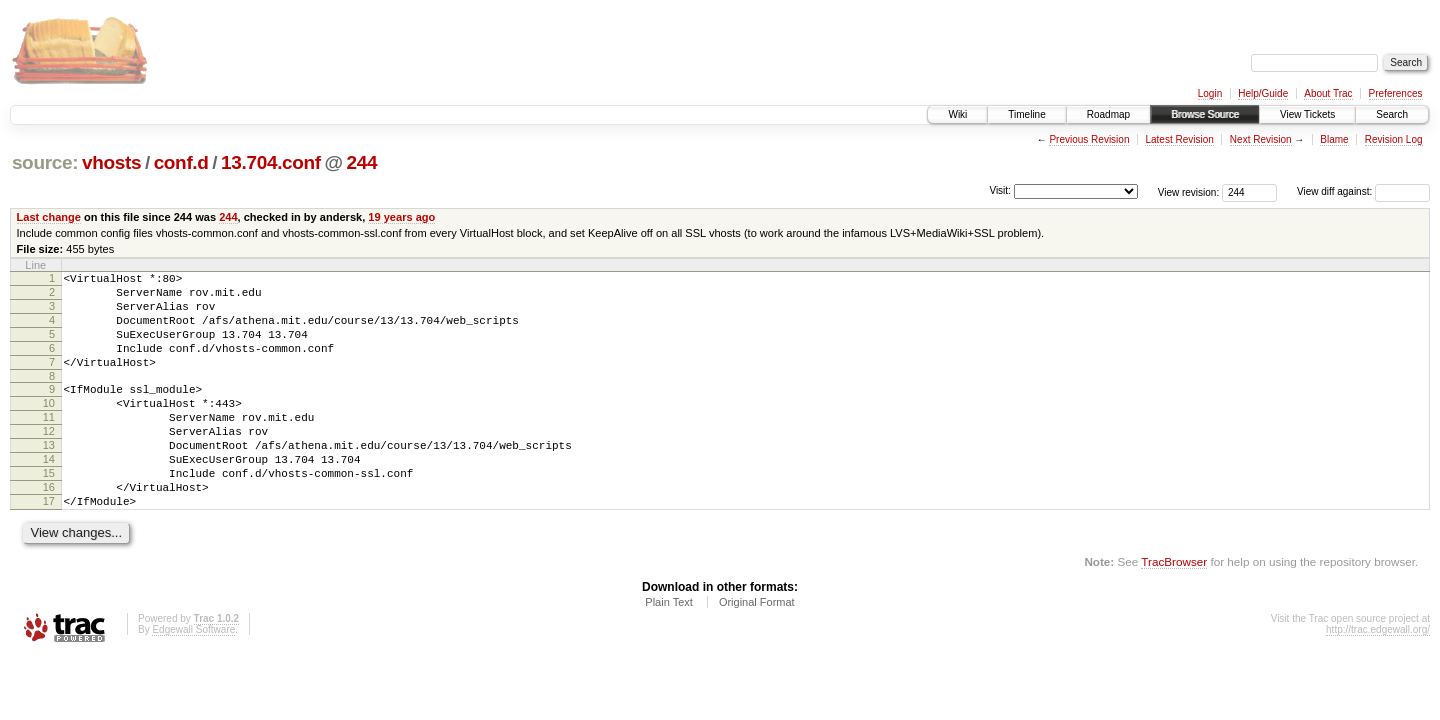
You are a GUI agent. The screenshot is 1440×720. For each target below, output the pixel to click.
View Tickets (1307, 114)
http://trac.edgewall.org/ (1378, 677)
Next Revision (1261, 139)
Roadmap (1108, 114)
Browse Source (1205, 114)
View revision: (1189, 191)
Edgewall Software (193, 677)
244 (362, 162)
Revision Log (1394, 139)
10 (49, 427)
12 (49, 461)
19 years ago (401, 217)
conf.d (181, 162)
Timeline (1026, 114)
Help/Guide (1263, 93)
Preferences (1396, 93)
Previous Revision (1089, 139)
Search (1392, 114)
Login (1210, 93)
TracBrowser (1174, 609)
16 (49, 529)
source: (45, 162)
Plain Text (669, 650)
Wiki (957, 114)
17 (49, 546)
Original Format (757, 650)
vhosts (111, 162)
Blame (1334, 139)
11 (49, 444)
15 (49, 512)
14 (49, 495)
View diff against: (1363, 191)
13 (49, 478)
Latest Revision (1179, 139)
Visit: (1000, 190)
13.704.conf (271, 162)
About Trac (1328, 93)
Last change (49, 217)
